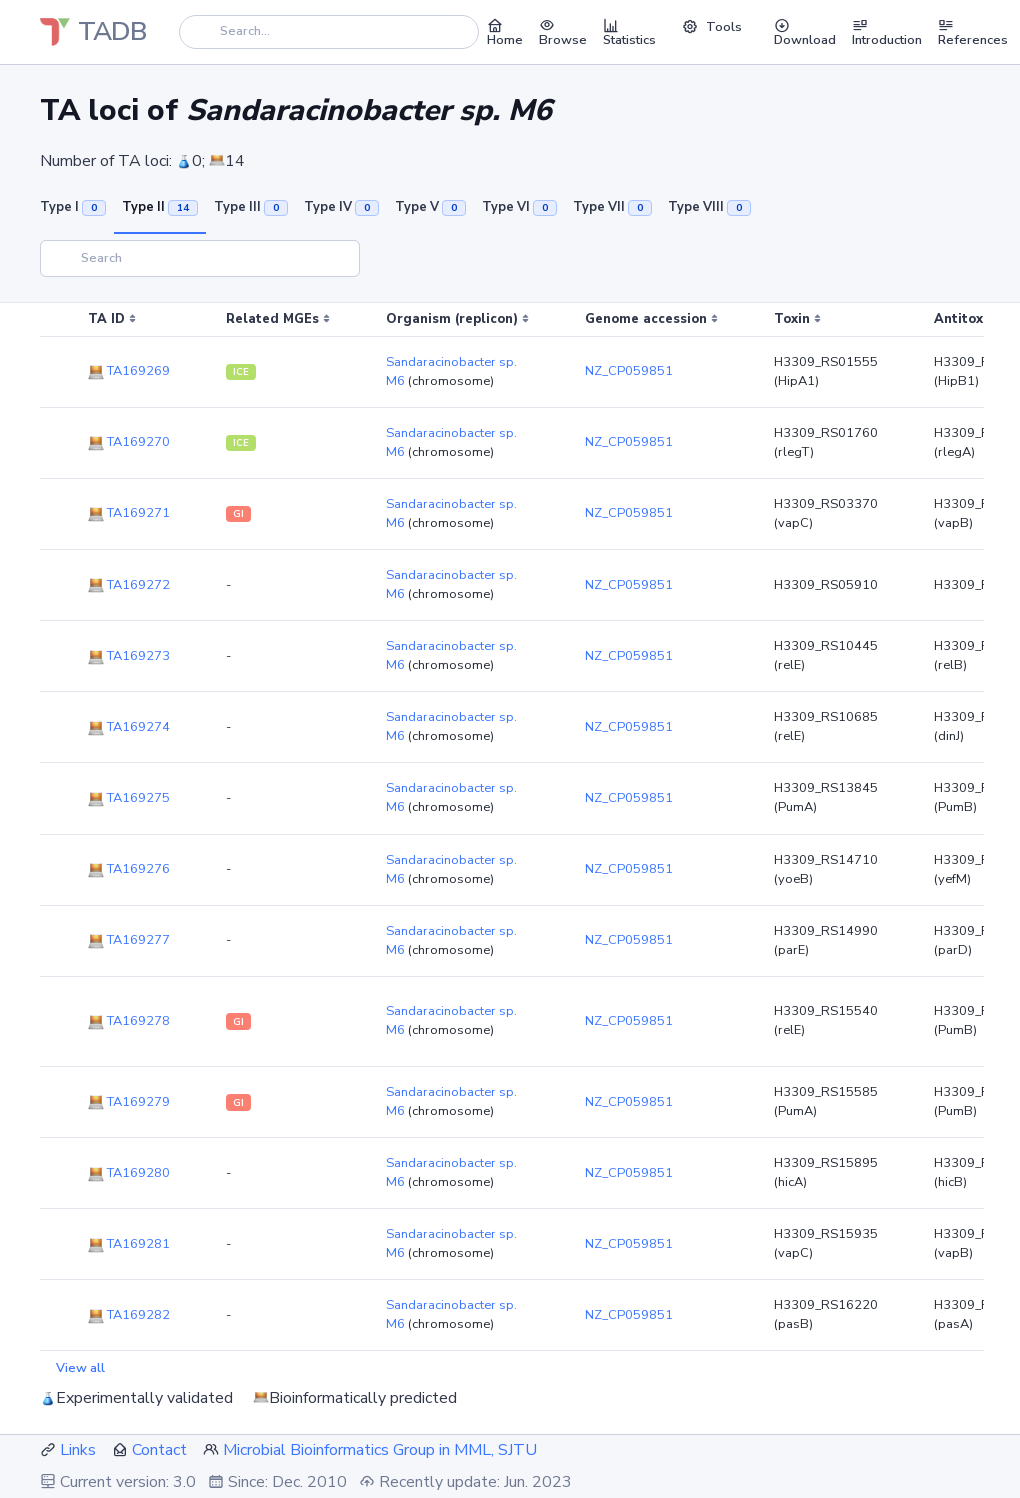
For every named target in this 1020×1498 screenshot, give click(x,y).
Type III (251, 207)
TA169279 (129, 1102)
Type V (430, 207)
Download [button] (805, 32)
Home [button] (505, 32)
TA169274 (129, 727)
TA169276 (129, 869)
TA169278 (129, 1021)
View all (80, 1368)
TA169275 (129, 798)
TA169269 (129, 371)
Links (78, 1450)
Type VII (612, 207)
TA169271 (129, 513)
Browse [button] (563, 32)
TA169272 (129, 585)
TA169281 (129, 1244)
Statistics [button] (629, 32)
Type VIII (709, 207)
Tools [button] (712, 27)
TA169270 (129, 442)
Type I (73, 207)
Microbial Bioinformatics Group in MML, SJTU (380, 1450)
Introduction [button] (887, 32)
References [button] (973, 32)
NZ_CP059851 (629, 371)
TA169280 (129, 1173)
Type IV (341, 207)
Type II (160, 207)
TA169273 (129, 656)
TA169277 (129, 940)
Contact (159, 1450)
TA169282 (129, 1315)
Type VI (519, 207)
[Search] (329, 31)
